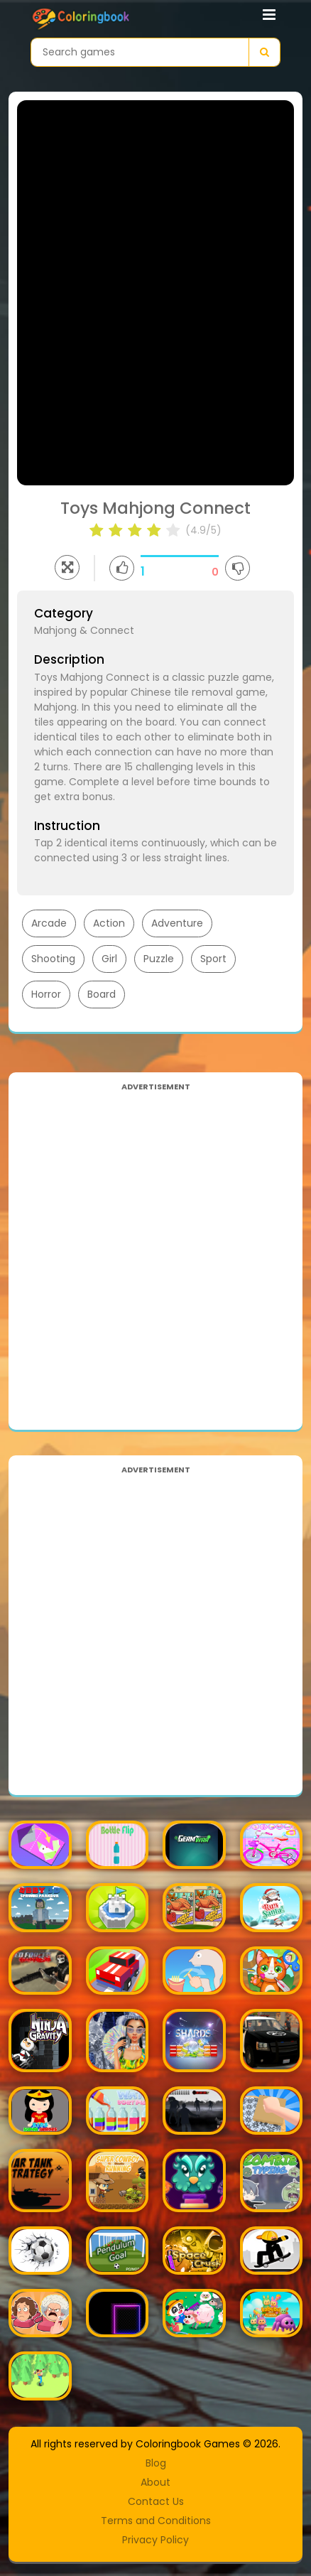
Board (101, 994)
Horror (46, 994)
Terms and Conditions (156, 2520)
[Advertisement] (155, 1250)
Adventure (177, 923)
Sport (213, 959)
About (155, 2482)
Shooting (53, 959)
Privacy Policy (155, 2540)
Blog (156, 2463)
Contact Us (156, 2501)
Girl (109, 959)
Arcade (49, 923)
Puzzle (158, 959)
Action (109, 923)
